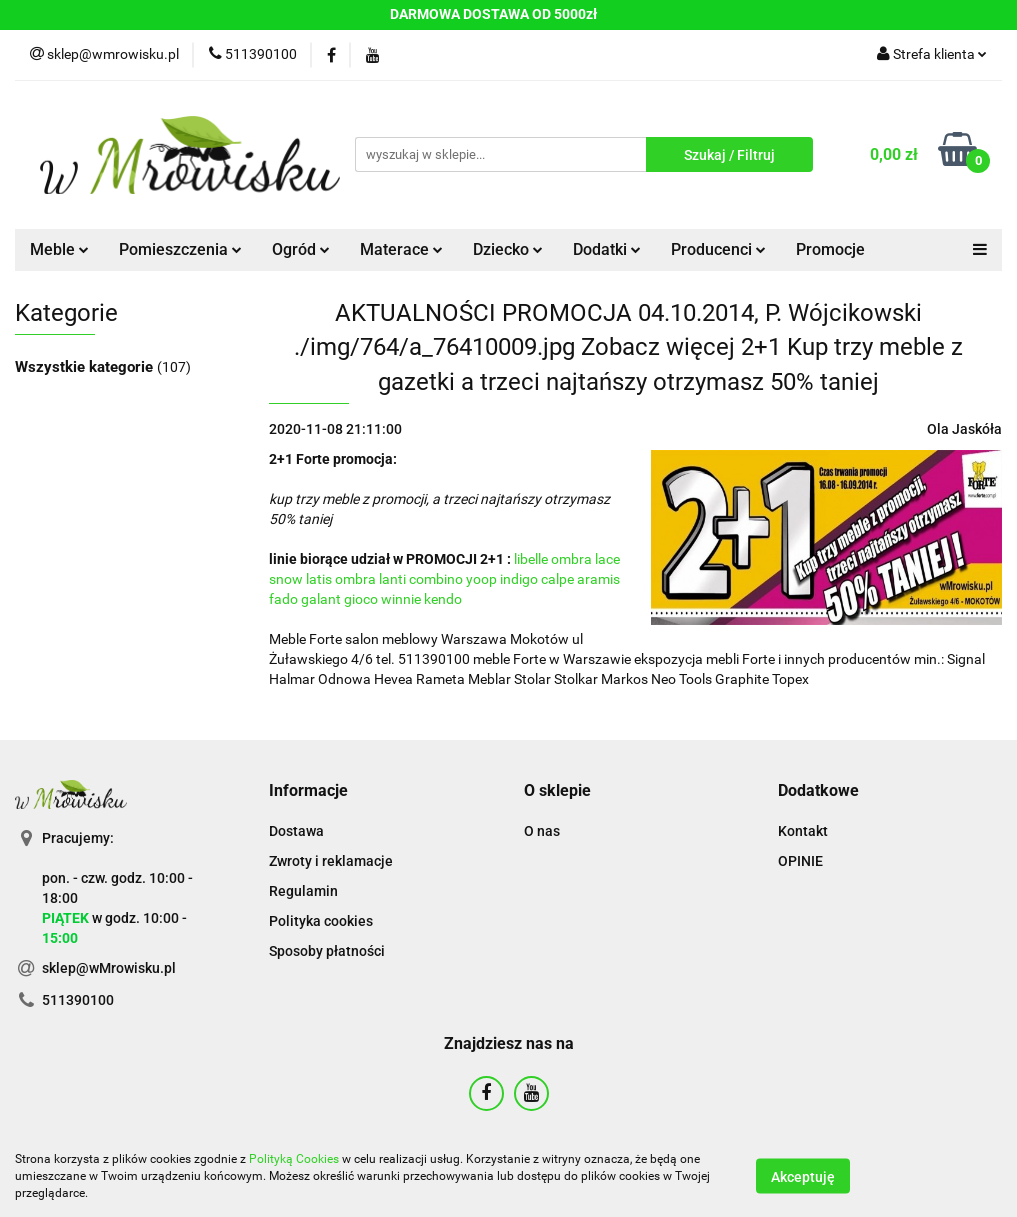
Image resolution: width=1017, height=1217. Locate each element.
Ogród (301, 249)
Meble (59, 249)
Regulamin (303, 891)
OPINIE (800, 861)
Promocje (830, 249)
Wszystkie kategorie (86, 367)
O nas (542, 831)
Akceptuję (803, 1177)
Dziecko (508, 249)
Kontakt (803, 831)
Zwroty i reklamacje (331, 861)
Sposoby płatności (327, 951)
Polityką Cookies (294, 1159)
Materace (401, 249)
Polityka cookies (321, 921)
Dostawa (296, 831)
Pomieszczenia (180, 249)
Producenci (718, 249)
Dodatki (607, 249)
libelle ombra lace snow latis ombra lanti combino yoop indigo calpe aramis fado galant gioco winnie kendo (444, 579)
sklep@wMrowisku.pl (109, 968)
